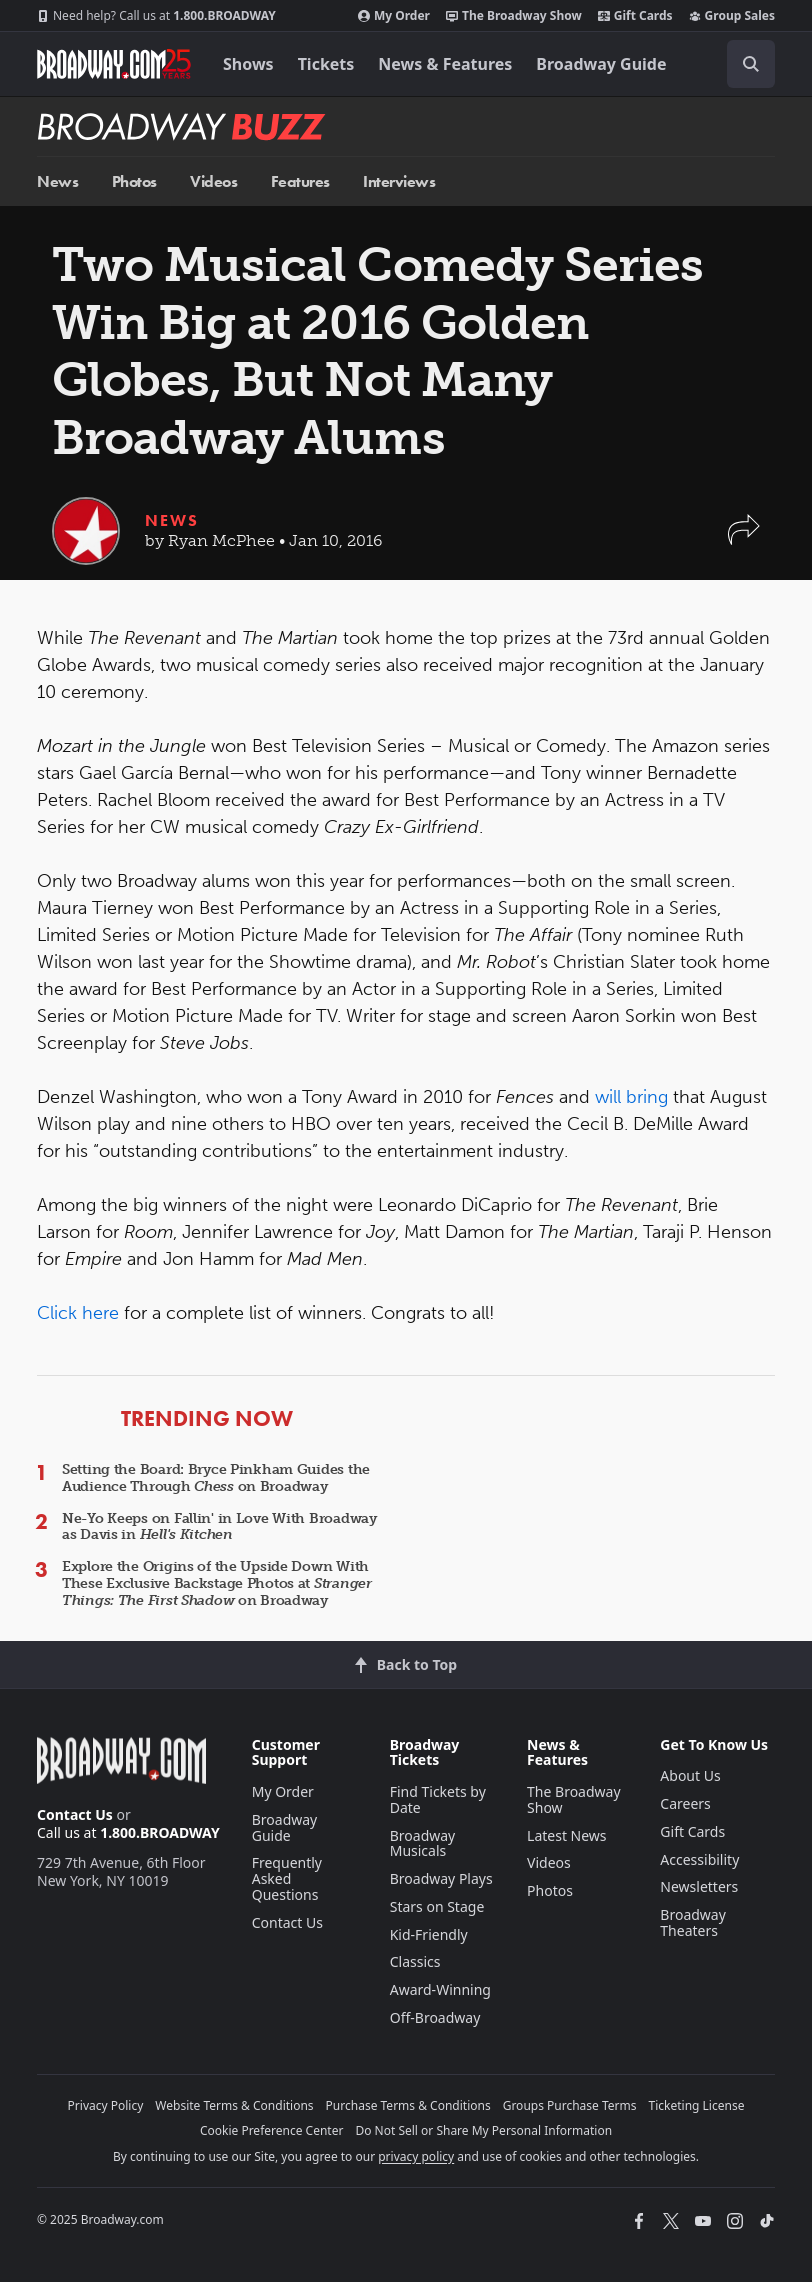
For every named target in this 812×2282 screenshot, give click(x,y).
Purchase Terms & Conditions (408, 2105)
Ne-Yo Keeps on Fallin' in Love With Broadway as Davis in (219, 1527)
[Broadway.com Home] (114, 64)
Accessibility (699, 1859)
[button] (744, 539)
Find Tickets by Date (438, 1799)
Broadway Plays (441, 1878)
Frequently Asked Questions (287, 1878)
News (57, 181)
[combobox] (743, 64)
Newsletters (699, 1886)
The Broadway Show (514, 16)
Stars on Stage (437, 1906)
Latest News (567, 1835)
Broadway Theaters (693, 1922)
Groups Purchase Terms (570, 2105)
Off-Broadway (435, 2017)
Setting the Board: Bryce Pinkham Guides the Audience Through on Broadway (216, 1478)
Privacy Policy (106, 2105)
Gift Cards (635, 16)
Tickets (326, 64)
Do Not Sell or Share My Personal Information (483, 2130)
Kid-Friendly (429, 1934)
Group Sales (732, 16)
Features (300, 181)
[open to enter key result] (751, 64)
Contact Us (75, 1814)
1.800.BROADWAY (156, 16)
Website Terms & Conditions (234, 2105)
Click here (78, 1313)
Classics (415, 1961)
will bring (631, 1097)
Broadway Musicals (423, 1843)
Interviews (399, 181)
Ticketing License (697, 2105)
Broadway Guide (601, 64)
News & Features (445, 64)
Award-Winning (440, 1989)
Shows (248, 64)
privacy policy (416, 2156)
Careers (685, 1803)
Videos (213, 181)
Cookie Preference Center (272, 2130)
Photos (134, 181)
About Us (690, 1775)
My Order (394, 16)
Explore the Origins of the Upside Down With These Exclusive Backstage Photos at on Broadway (217, 1583)
